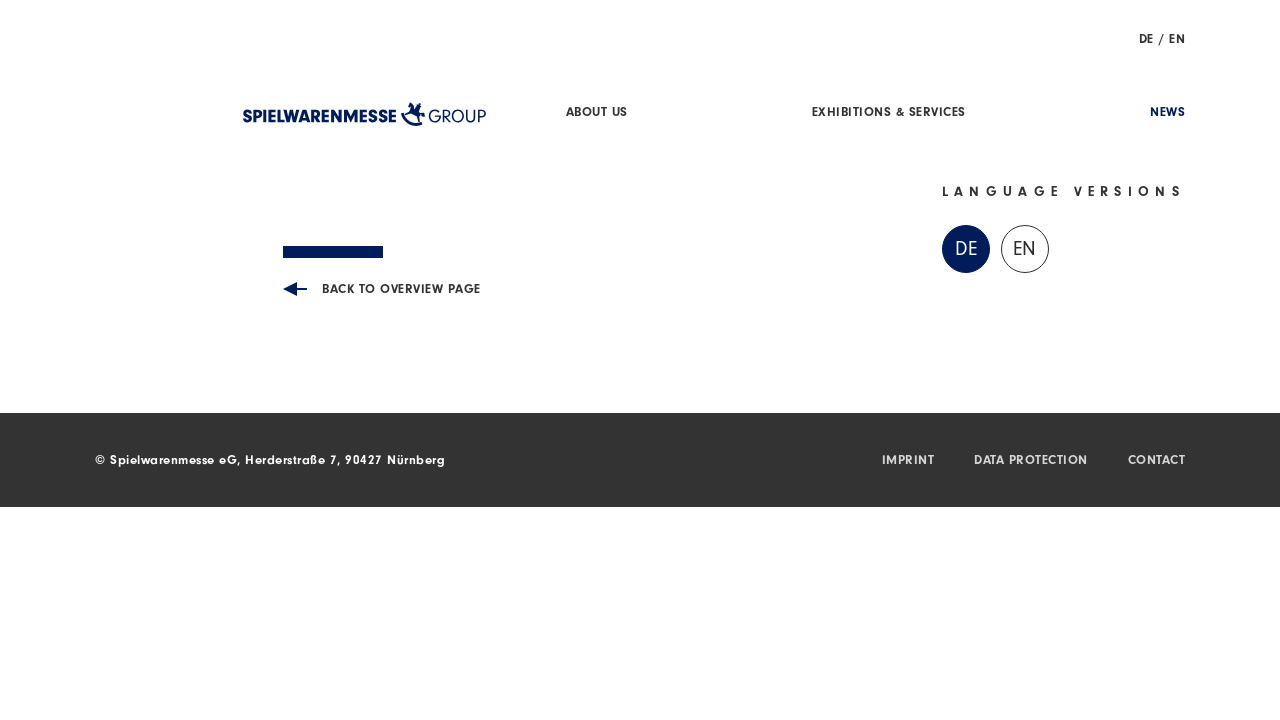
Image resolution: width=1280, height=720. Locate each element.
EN (1177, 40)
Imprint (908, 461)
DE (1146, 40)
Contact (1157, 461)
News (1167, 113)
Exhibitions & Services (889, 113)
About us (597, 113)
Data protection (1031, 461)
